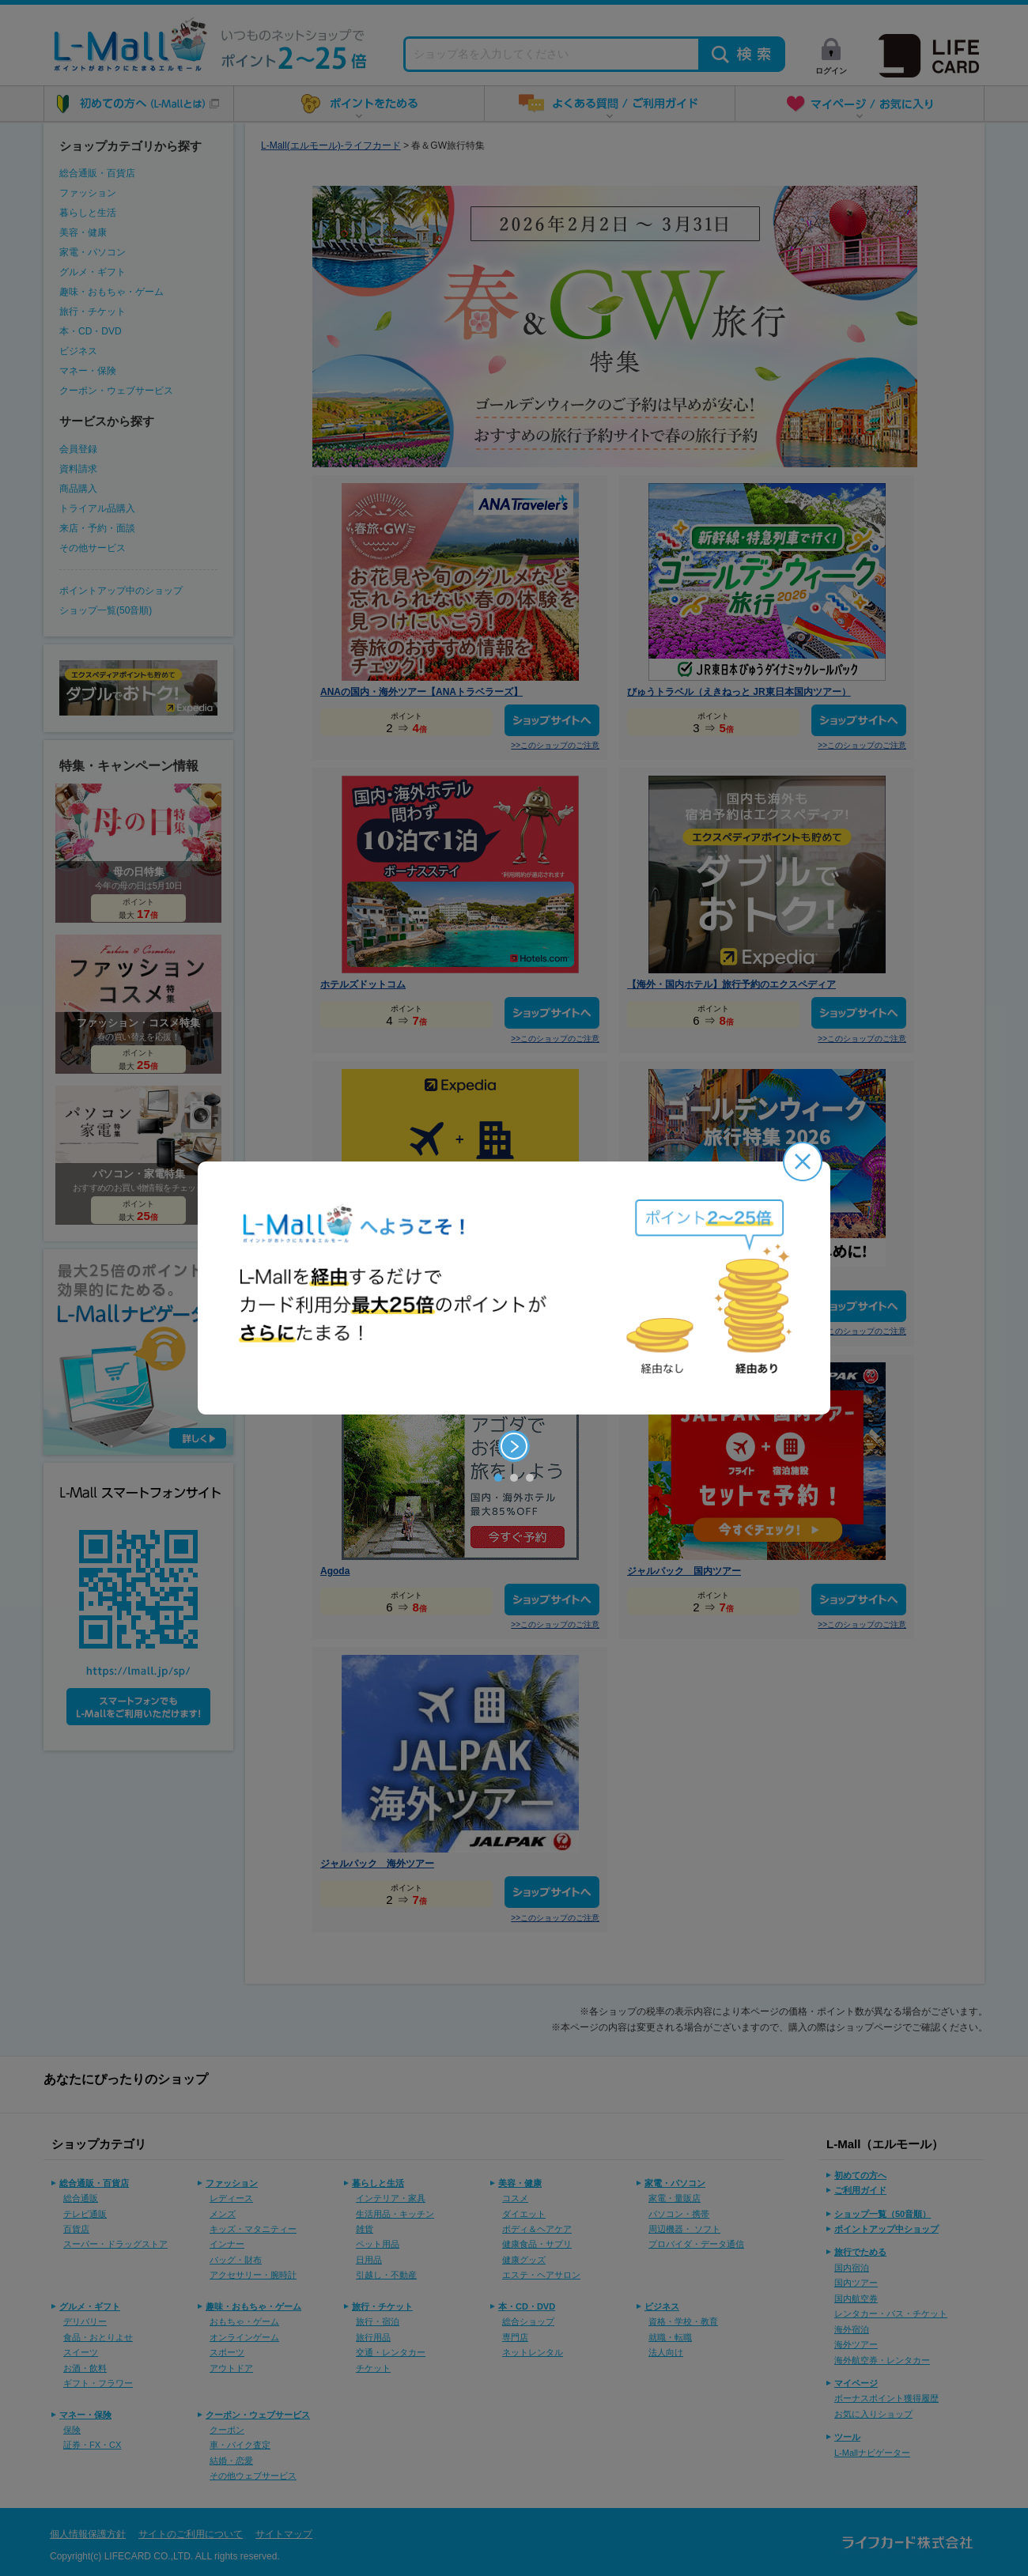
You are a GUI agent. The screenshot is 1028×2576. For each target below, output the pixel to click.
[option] (514, 1288)
